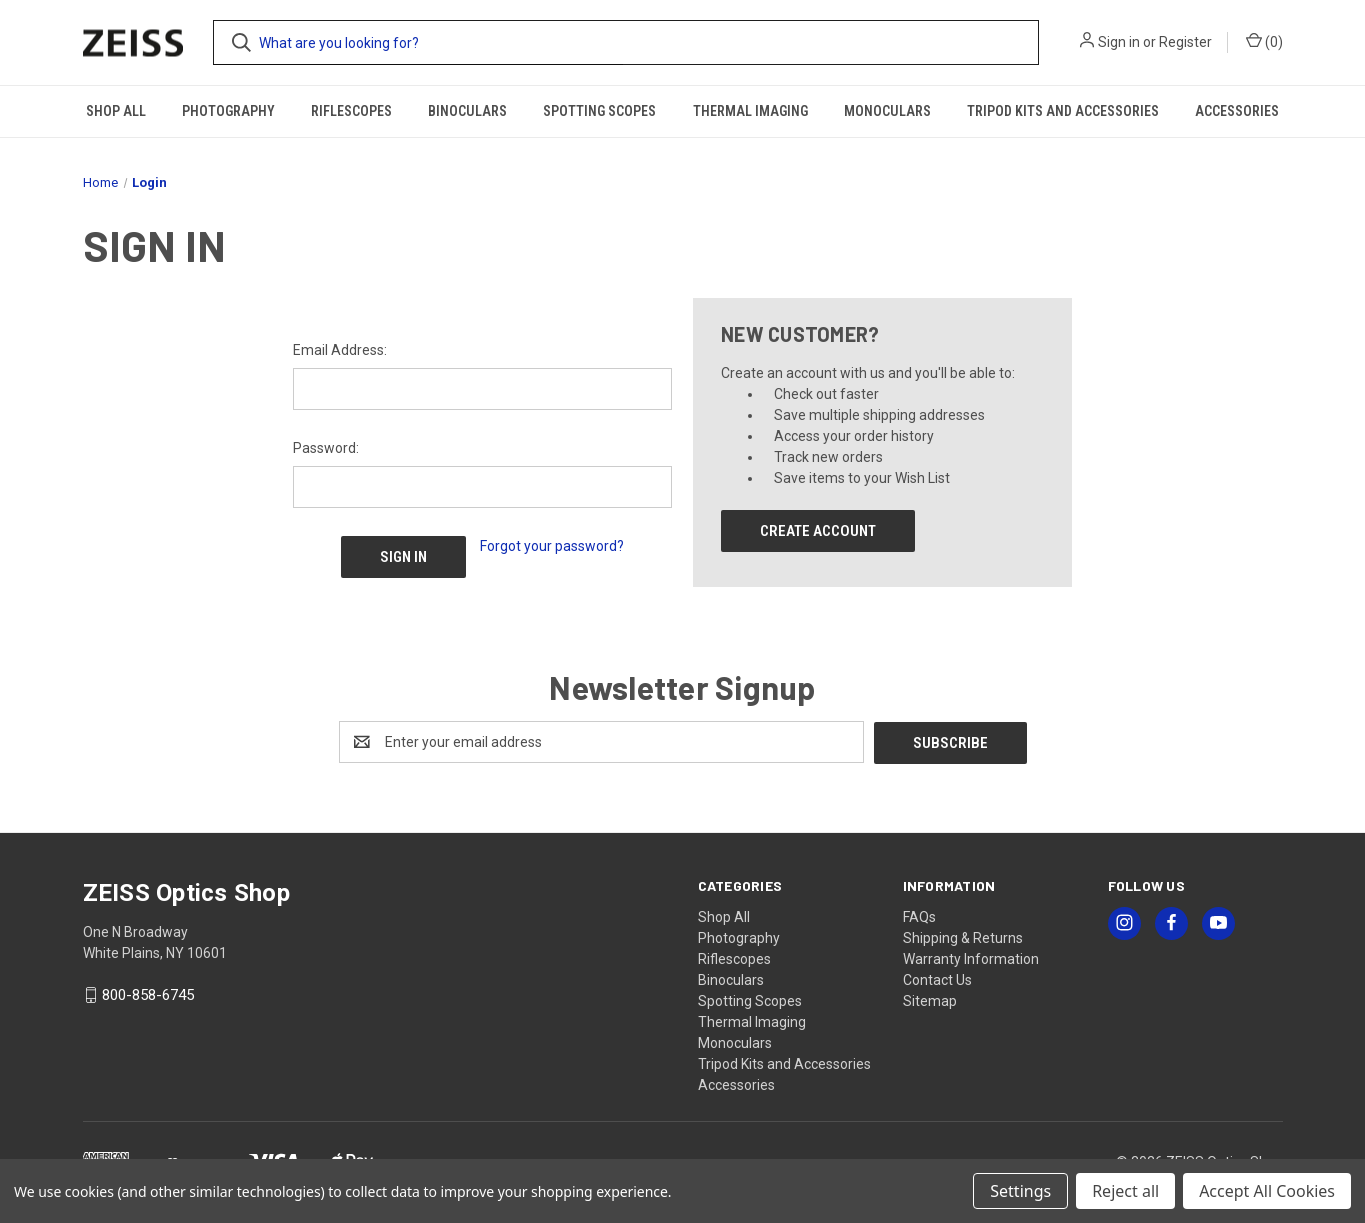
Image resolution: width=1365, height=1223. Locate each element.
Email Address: (340, 350)
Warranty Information (971, 958)
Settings (1020, 1191)
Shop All (116, 111)
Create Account (818, 531)
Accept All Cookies (1267, 1191)
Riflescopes (351, 111)
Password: (326, 448)
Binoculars (467, 111)
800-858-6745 (148, 995)
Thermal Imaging (750, 111)
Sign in (1119, 42)
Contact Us (937, 979)
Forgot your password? (552, 546)
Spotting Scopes (599, 111)
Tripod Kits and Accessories (1063, 111)
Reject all (1125, 1191)
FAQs (919, 916)
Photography (228, 111)
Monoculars (887, 111)
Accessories (1237, 111)
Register (1185, 42)
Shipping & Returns (963, 937)
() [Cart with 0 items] (1264, 41)
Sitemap (930, 1000)
